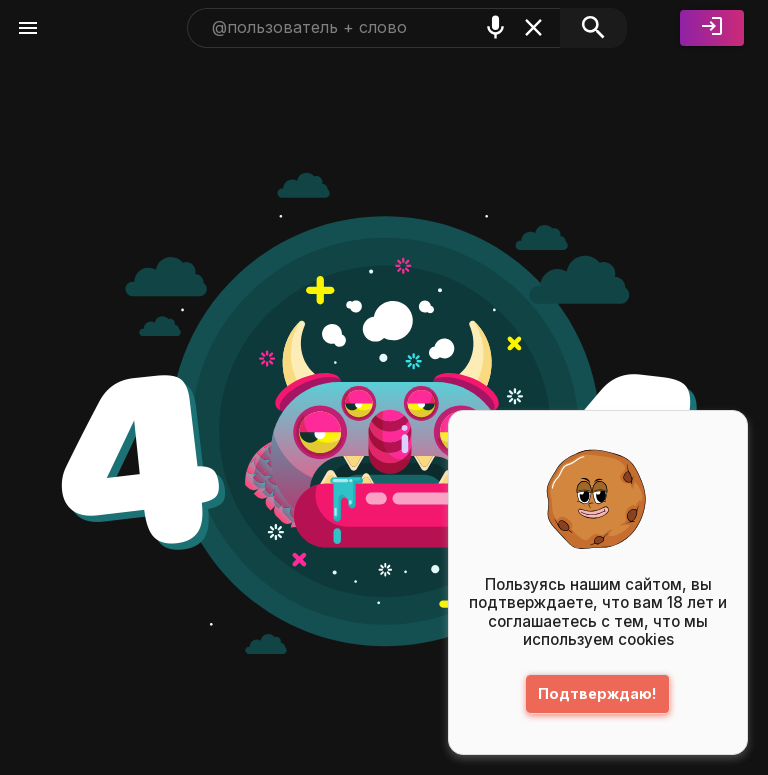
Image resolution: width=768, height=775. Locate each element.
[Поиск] (593, 28)
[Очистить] (533, 27)
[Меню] (28, 28)
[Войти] (712, 28)
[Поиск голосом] (495, 27)
